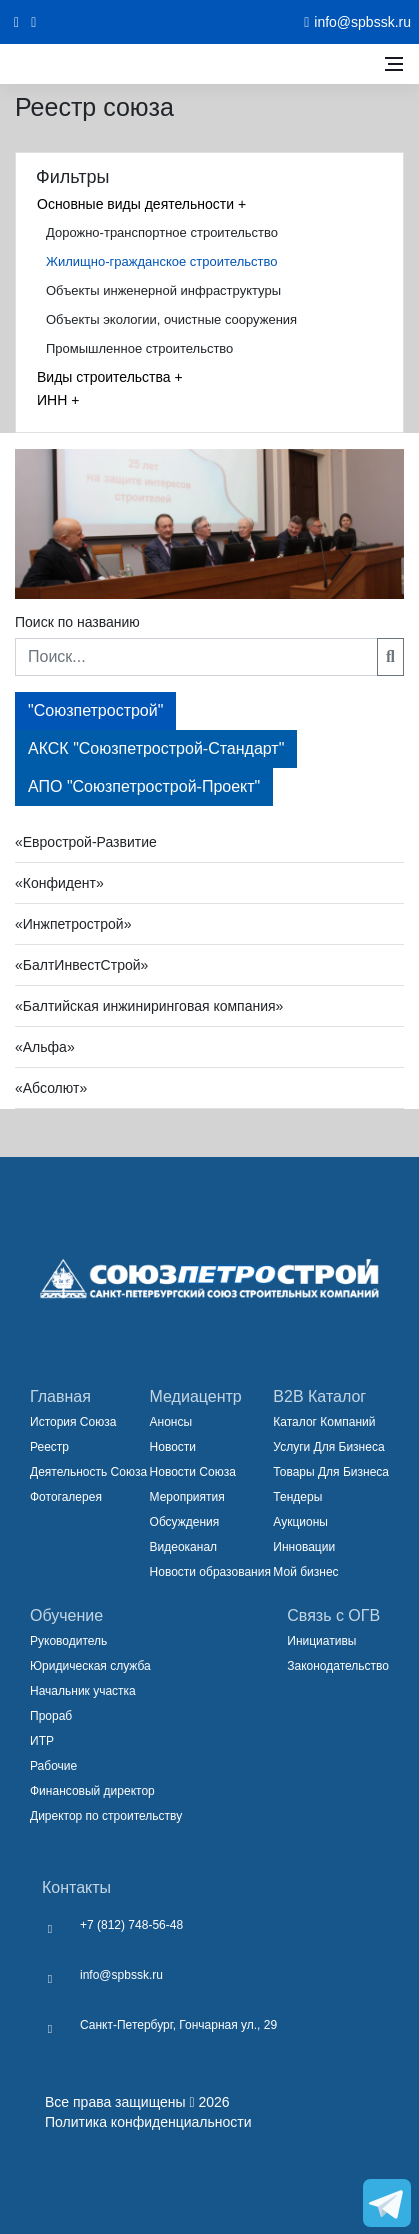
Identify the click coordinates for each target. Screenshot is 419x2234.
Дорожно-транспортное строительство (162, 232)
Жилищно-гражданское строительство (161, 261)
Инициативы (321, 1641)
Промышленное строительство (139, 348)
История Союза (73, 1422)
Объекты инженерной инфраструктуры (163, 290)
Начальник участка (83, 1691)
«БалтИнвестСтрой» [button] (81, 965)
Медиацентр (196, 1396)
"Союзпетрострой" (95, 710)
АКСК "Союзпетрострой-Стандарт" (156, 748)
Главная (60, 1396)
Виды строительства (110, 377)
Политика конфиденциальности (148, 2122)
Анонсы (171, 1422)
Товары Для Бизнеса (331, 1472)
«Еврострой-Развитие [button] (86, 842)
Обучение (66, 1615)
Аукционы (300, 1522)
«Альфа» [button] (45, 1047)
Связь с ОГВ (333, 1615)
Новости (173, 1447)
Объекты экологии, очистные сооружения (171, 319)
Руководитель (68, 1641)
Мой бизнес (305, 1572)
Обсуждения (185, 1522)
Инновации (304, 1547)
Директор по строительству (106, 1816)
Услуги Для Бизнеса (328, 1447)
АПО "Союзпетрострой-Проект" (144, 786)
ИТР (42, 1741)
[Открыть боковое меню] (394, 64)
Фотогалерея (66, 1497)
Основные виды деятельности (141, 204)
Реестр (49, 1447)
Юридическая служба (90, 1666)
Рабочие (53, 1766)
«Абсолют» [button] (51, 1088)
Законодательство (338, 1666)
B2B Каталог (319, 1396)
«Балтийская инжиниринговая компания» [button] (149, 1006)
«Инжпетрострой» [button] (73, 924)
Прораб (51, 1716)
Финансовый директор (92, 1791)
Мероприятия (187, 1497)
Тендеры (297, 1497)
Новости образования (210, 1572)
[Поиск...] (196, 657)
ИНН (58, 400)
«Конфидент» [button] (59, 883)
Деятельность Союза (88, 1472)
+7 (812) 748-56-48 (131, 1925)
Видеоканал (184, 1547)
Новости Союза (193, 1472)
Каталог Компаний (324, 1422)
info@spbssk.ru (121, 1975)
